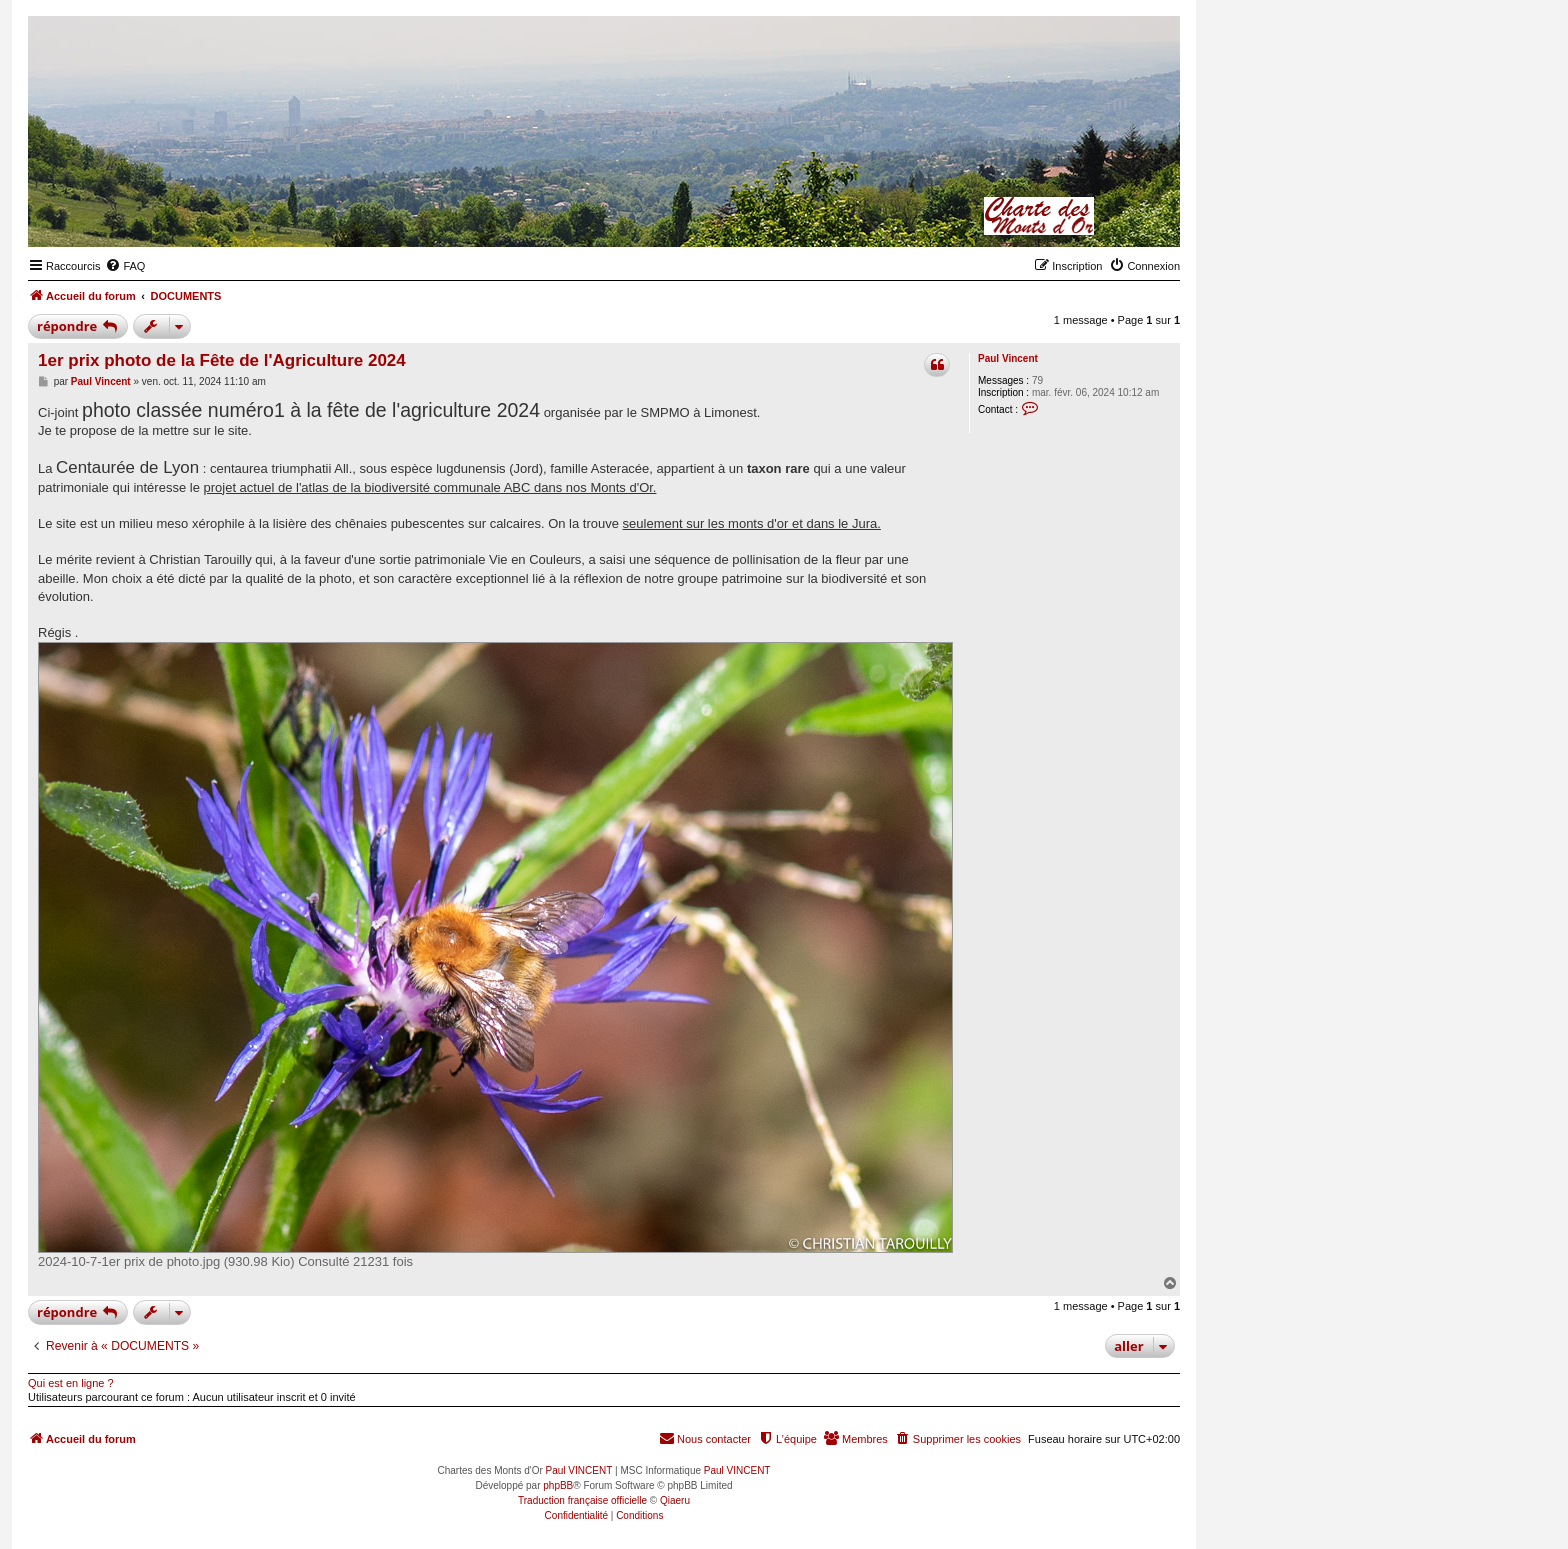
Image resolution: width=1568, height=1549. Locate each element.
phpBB (558, 1485)
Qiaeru (675, 1500)
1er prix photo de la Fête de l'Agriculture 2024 (222, 360)
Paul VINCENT (579, 1470)
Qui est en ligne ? (71, 1383)
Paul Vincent (1008, 358)
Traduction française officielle (582, 1500)
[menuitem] (125, 266)
